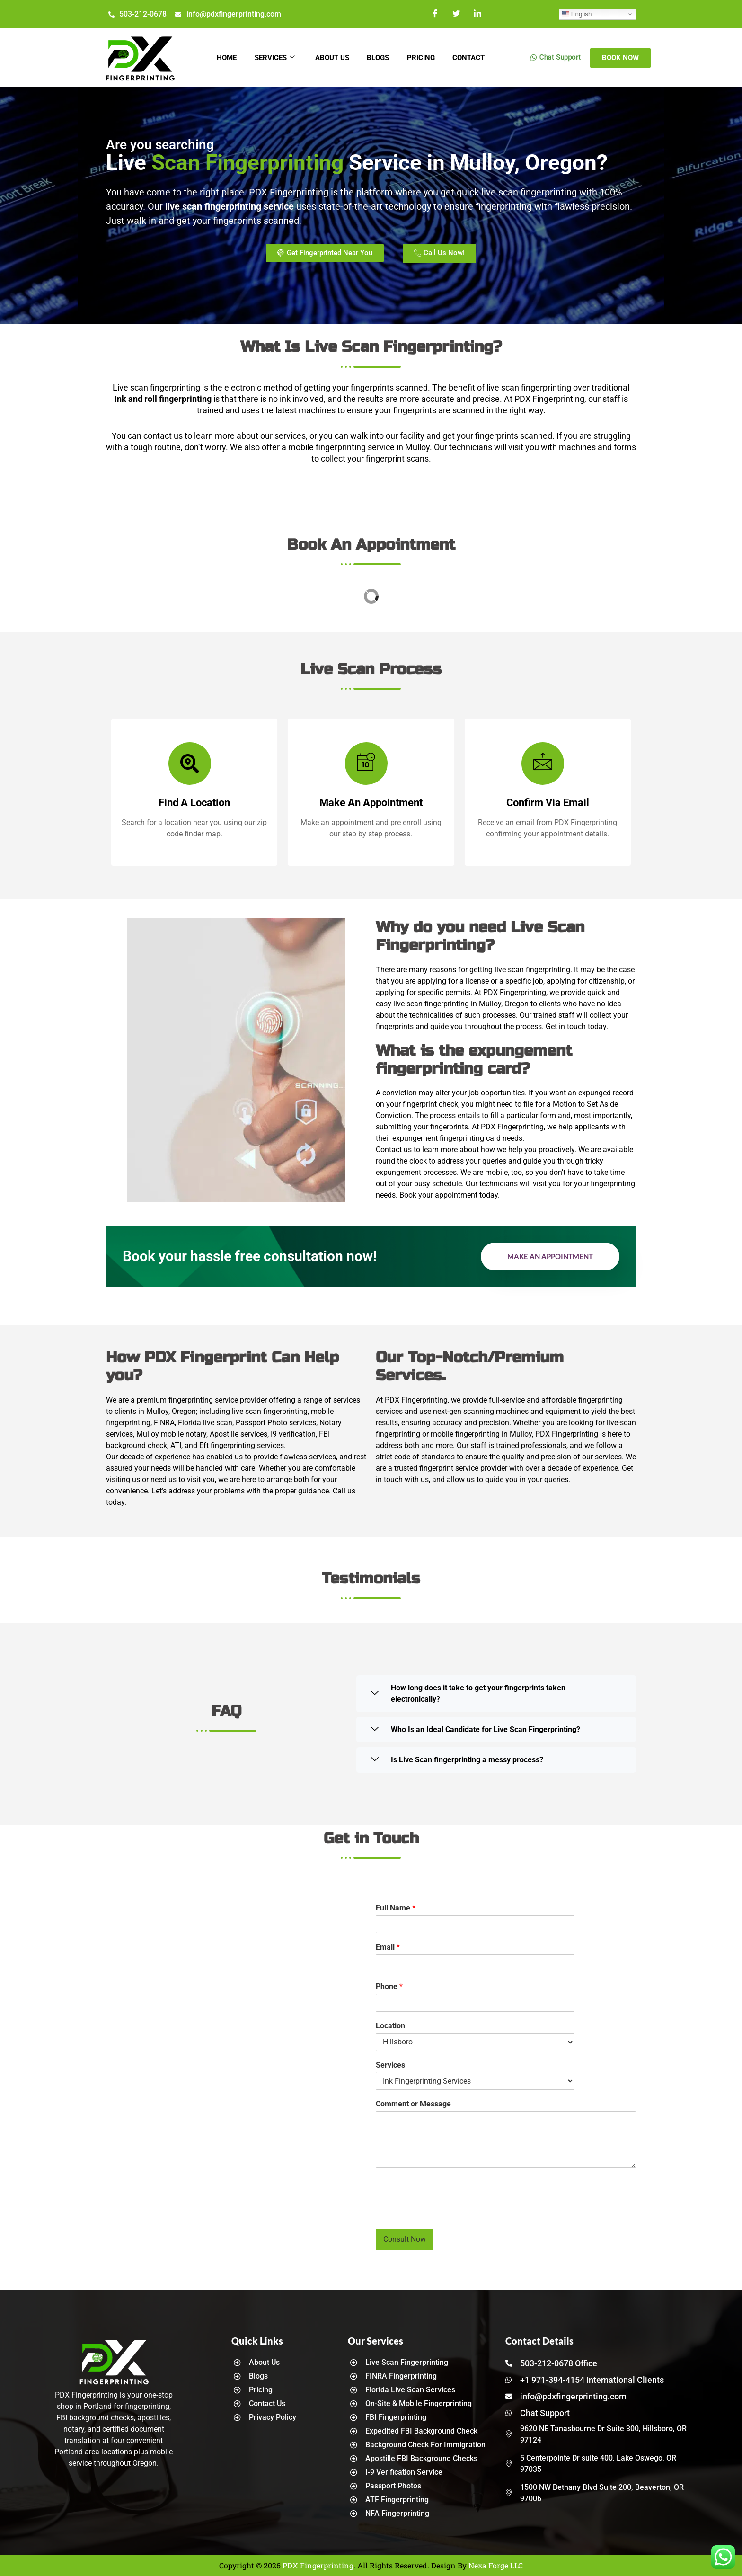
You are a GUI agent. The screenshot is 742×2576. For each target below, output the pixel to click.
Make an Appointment (550, 1256)
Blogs (379, 57)
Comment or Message (413, 2103)
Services (273, 57)
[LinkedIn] (477, 14)
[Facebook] (435, 14)
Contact (472, 57)
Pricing (423, 57)
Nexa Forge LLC (495, 2565)
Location (390, 2025)
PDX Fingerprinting (318, 2565)
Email (388, 1947)
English (577, 14)
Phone (389, 1986)
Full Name (395, 1907)
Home (224, 57)
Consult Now (404, 2239)
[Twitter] (456, 14)
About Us (332, 57)
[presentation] (448, 2212)
